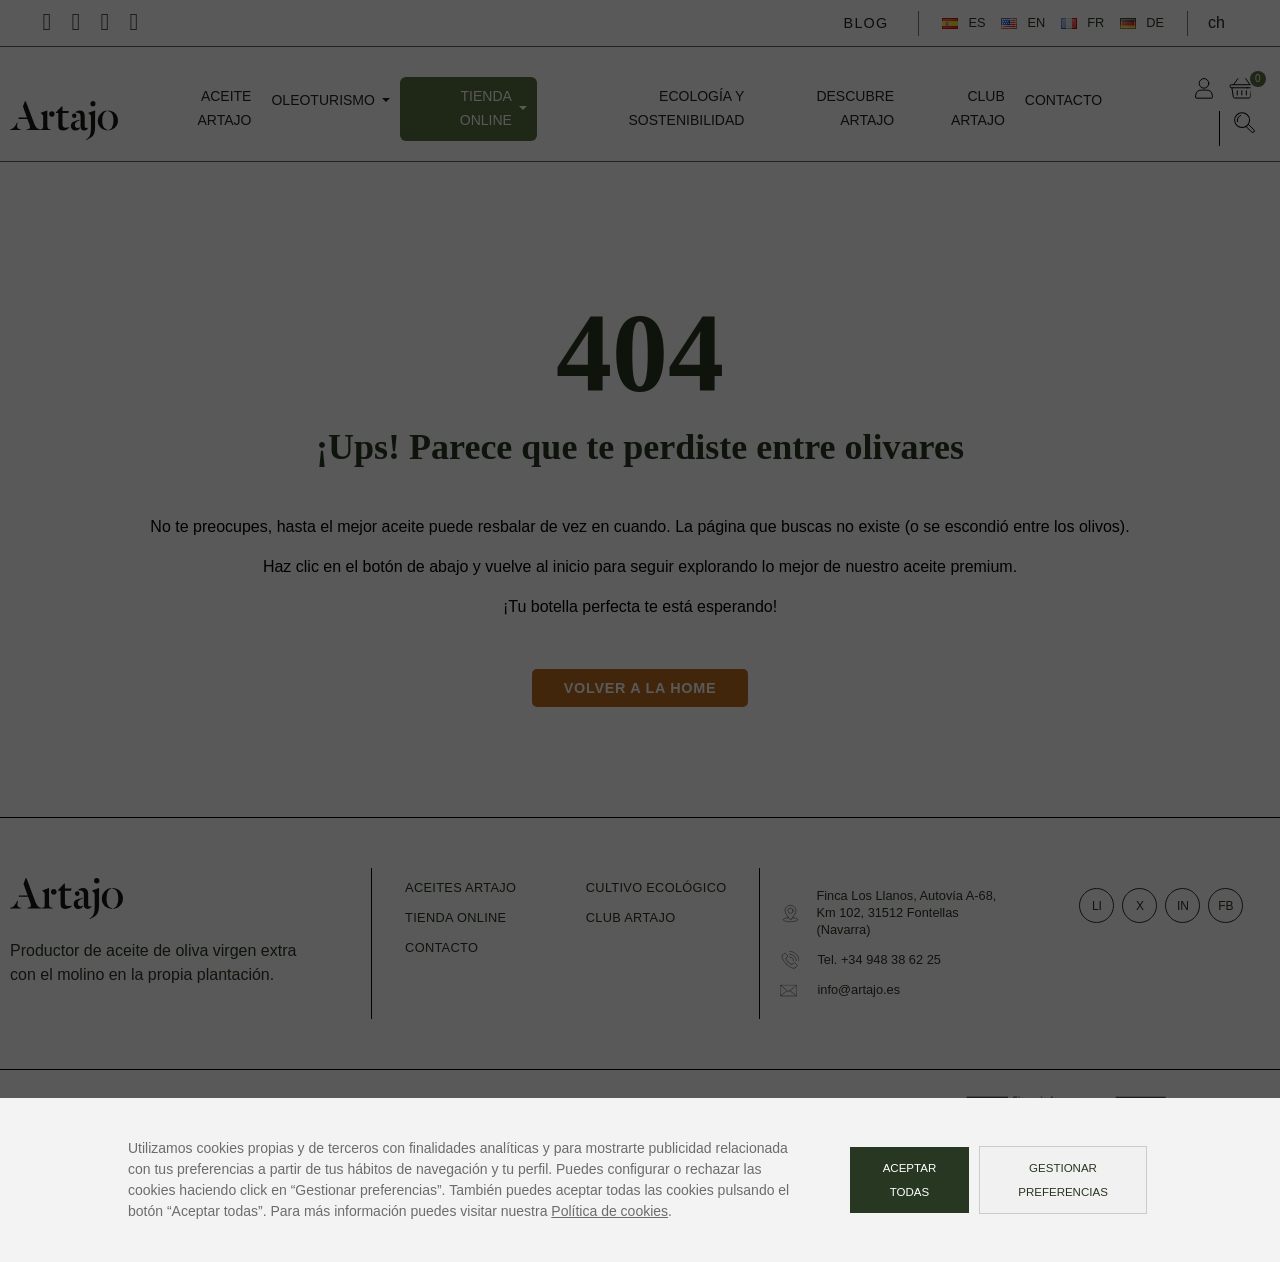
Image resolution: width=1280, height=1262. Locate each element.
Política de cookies (609, 1211)
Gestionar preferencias (1063, 1180)
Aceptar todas (910, 1180)
